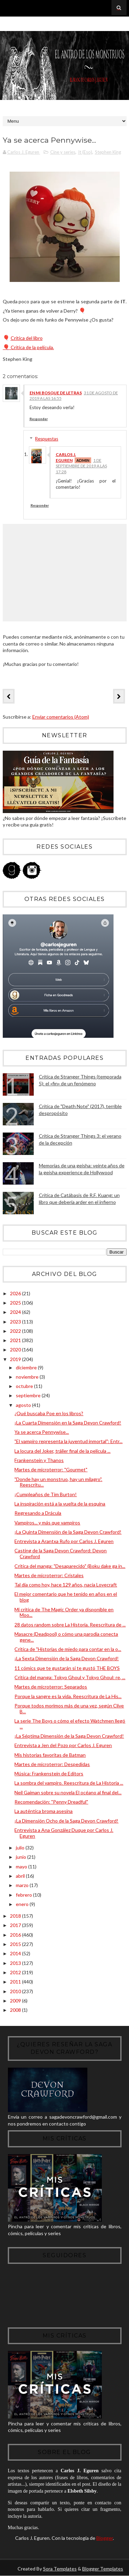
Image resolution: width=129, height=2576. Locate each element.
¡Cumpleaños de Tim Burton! (45, 1494)
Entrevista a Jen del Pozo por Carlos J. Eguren (63, 1745)
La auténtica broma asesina (43, 1811)
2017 (16, 1925)
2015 (16, 1944)
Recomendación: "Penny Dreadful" (51, 1802)
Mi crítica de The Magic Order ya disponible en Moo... (64, 1612)
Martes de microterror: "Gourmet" (50, 1470)
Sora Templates (60, 2569)
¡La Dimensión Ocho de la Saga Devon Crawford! (66, 1821)
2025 (16, 1303)
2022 (16, 1331)
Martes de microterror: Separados (50, 1687)
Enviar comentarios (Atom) (60, 717)
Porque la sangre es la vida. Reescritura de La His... (67, 1696)
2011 (16, 1982)
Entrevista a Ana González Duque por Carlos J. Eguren (63, 1833)
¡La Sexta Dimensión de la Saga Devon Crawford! (66, 1659)
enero (23, 1904)
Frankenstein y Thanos (39, 1460)
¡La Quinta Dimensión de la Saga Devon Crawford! (67, 1532)
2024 (16, 1312)
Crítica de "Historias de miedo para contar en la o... (67, 1649)
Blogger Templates (102, 2569)
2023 (16, 1322)
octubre (25, 1386)
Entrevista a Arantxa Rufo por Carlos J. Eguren (64, 1541)
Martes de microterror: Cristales (49, 1576)
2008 (16, 2010)
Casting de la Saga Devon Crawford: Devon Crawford (60, 1554)
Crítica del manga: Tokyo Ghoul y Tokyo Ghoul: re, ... (69, 1678)
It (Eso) (85, 152)
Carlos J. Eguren (66, 457)
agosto (24, 1405)
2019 (16, 1359)
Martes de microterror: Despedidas (52, 1764)
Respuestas (46, 439)
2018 (16, 1916)
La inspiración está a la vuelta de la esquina (59, 1504)
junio (21, 1857)
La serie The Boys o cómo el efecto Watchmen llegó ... (69, 1724)
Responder (39, 419)
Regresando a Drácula (37, 1513)
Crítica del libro (27, 338)
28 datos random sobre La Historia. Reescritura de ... (70, 1624)
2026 (16, 1293)
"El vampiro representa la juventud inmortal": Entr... (68, 1441)
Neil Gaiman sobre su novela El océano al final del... (67, 1793)
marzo (23, 1885)
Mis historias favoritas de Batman (50, 1755)
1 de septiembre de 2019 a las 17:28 (81, 466)
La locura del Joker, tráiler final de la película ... (62, 1451)
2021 (16, 1340)
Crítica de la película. (28, 347)
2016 (16, 1935)
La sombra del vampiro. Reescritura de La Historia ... (68, 1783)
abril (21, 1876)
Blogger (104, 2538)
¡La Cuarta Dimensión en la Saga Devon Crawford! (67, 1423)
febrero (24, 1895)
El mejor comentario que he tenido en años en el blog (65, 1597)
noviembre (28, 1377)
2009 (16, 2001)
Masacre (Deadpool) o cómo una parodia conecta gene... (66, 1637)
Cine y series (62, 152)
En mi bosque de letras (56, 392)
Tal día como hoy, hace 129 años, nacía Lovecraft (65, 1585)
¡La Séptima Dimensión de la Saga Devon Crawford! (69, 1736)
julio (20, 1848)
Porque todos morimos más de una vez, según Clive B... (69, 1709)
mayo (22, 1866)
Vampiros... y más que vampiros (47, 1522)
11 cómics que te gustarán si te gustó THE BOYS (67, 1668)
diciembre (27, 1367)
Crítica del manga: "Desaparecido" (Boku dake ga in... (69, 1566)
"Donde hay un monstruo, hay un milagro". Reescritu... (58, 1482)
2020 (16, 1350)
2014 (16, 1954)
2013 (16, 1963)
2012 (16, 1973)
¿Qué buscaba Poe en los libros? (48, 1413)
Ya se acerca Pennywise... (41, 1432)
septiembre (29, 1396)
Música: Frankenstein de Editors (48, 1774)
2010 (16, 1991)
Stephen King (108, 152)
